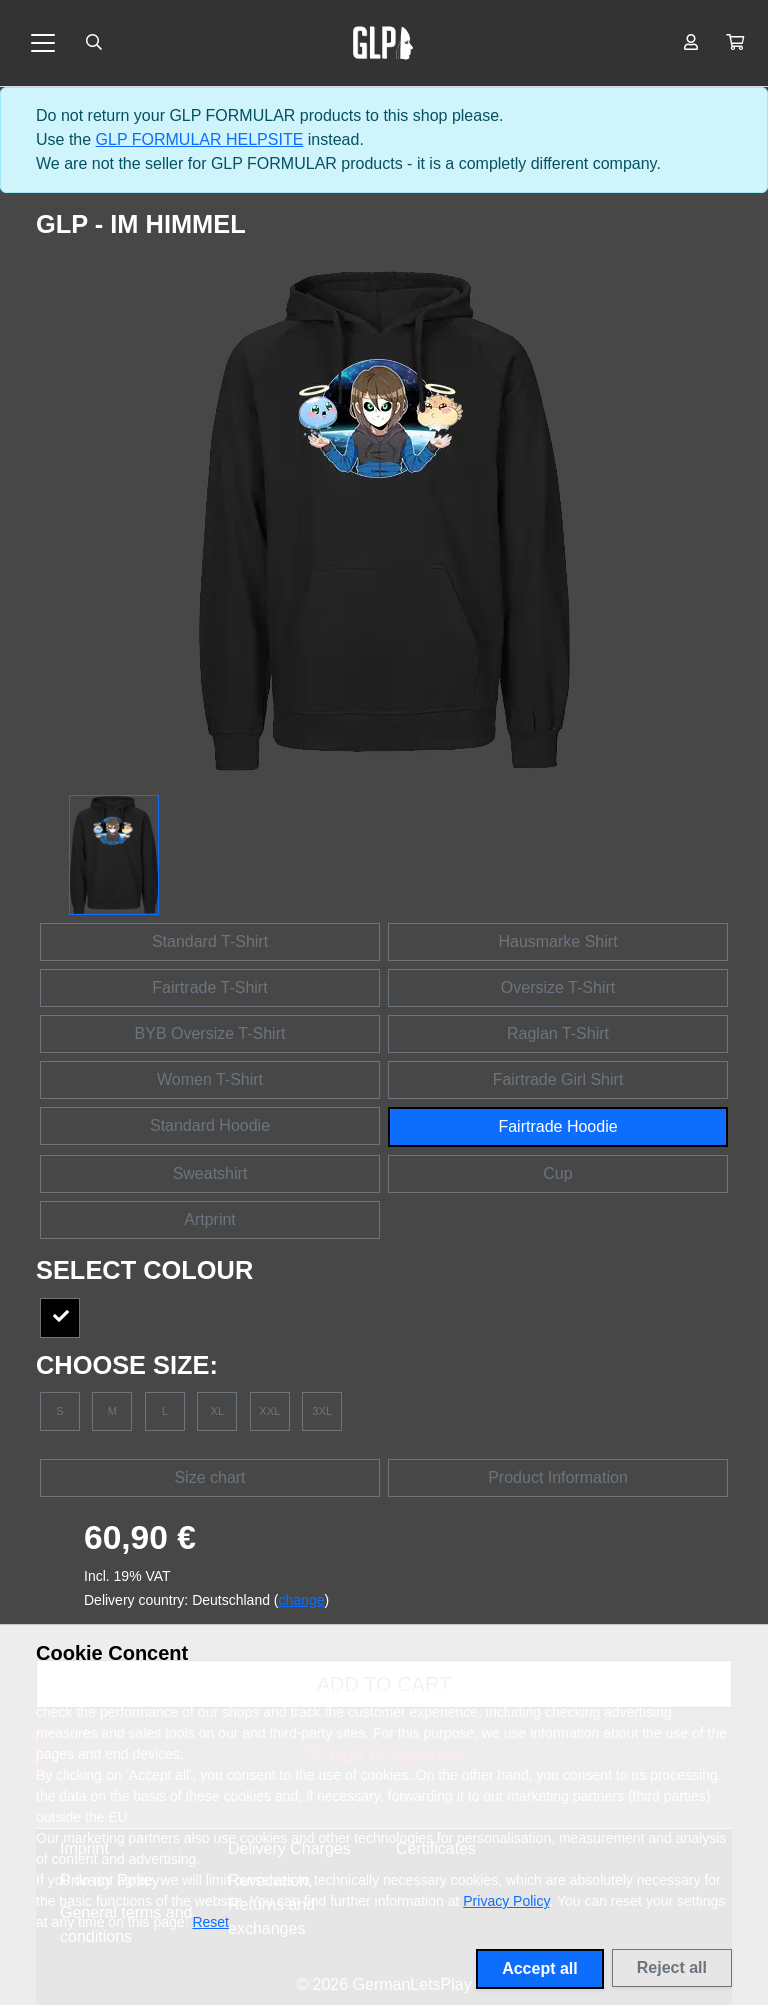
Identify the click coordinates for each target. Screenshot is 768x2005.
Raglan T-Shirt (558, 1033)
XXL (269, 1411)
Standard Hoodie (210, 1125)
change (302, 1600)
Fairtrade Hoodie (557, 1126)
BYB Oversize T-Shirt (210, 1033)
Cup (557, 1173)
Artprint (210, 1219)
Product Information (558, 1477)
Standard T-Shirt (210, 941)
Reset (210, 1922)
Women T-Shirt (210, 1079)
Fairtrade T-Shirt (209, 987)
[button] (735, 43)
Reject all (672, 1967)
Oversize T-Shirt (558, 987)
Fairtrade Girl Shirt (558, 1079)
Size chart (209, 1477)
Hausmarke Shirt (557, 941)
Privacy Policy (506, 1901)
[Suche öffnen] (94, 43)
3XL (322, 1411)
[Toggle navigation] (43, 43)
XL (218, 1411)
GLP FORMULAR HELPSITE (200, 139)
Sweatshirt (210, 1173)
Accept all (540, 1968)
